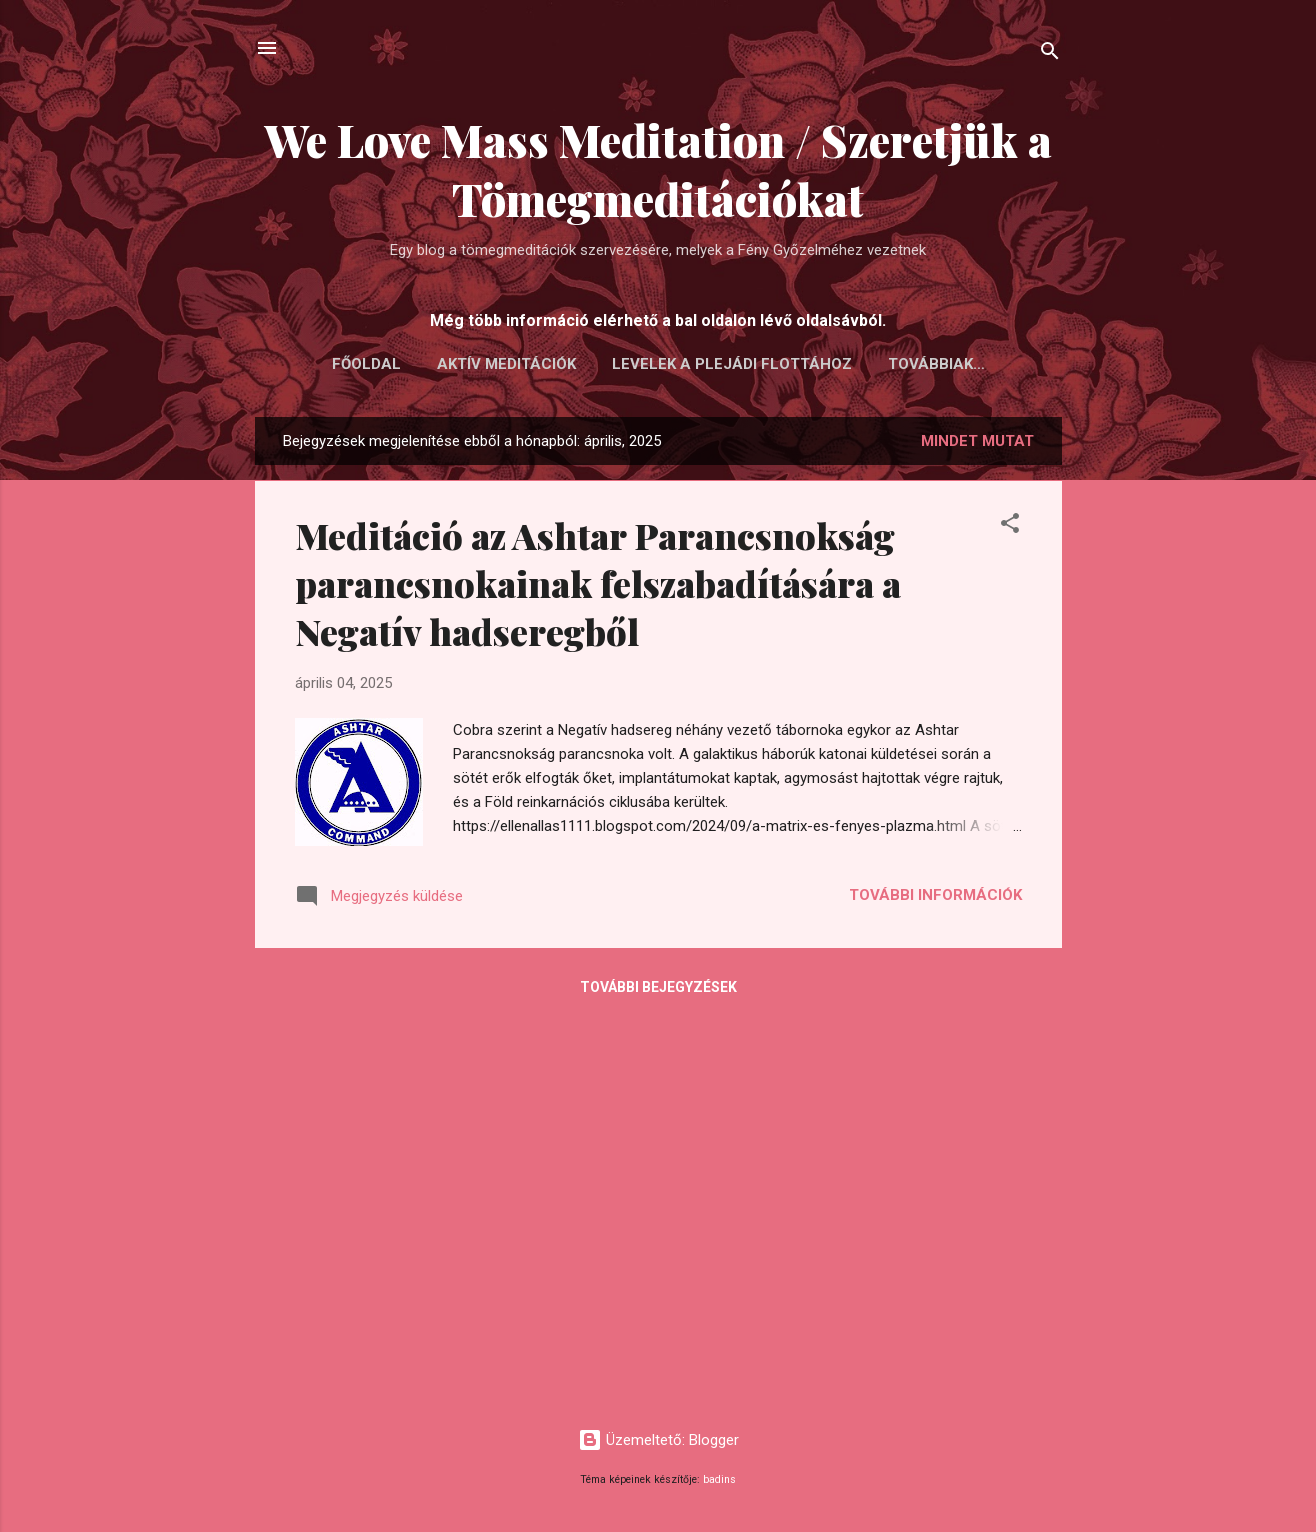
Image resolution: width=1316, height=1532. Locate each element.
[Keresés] (1050, 54)
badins (719, 1479)
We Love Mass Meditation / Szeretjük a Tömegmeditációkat (658, 169)
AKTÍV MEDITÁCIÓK (506, 364)
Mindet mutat (977, 441)
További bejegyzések (658, 987)
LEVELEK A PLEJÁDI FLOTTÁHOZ (732, 364)
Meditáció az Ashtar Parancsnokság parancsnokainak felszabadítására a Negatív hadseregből (598, 583)
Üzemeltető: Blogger (658, 1440)
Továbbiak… (936, 364)
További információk (935, 895)
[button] (1010, 526)
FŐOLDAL (366, 364)
